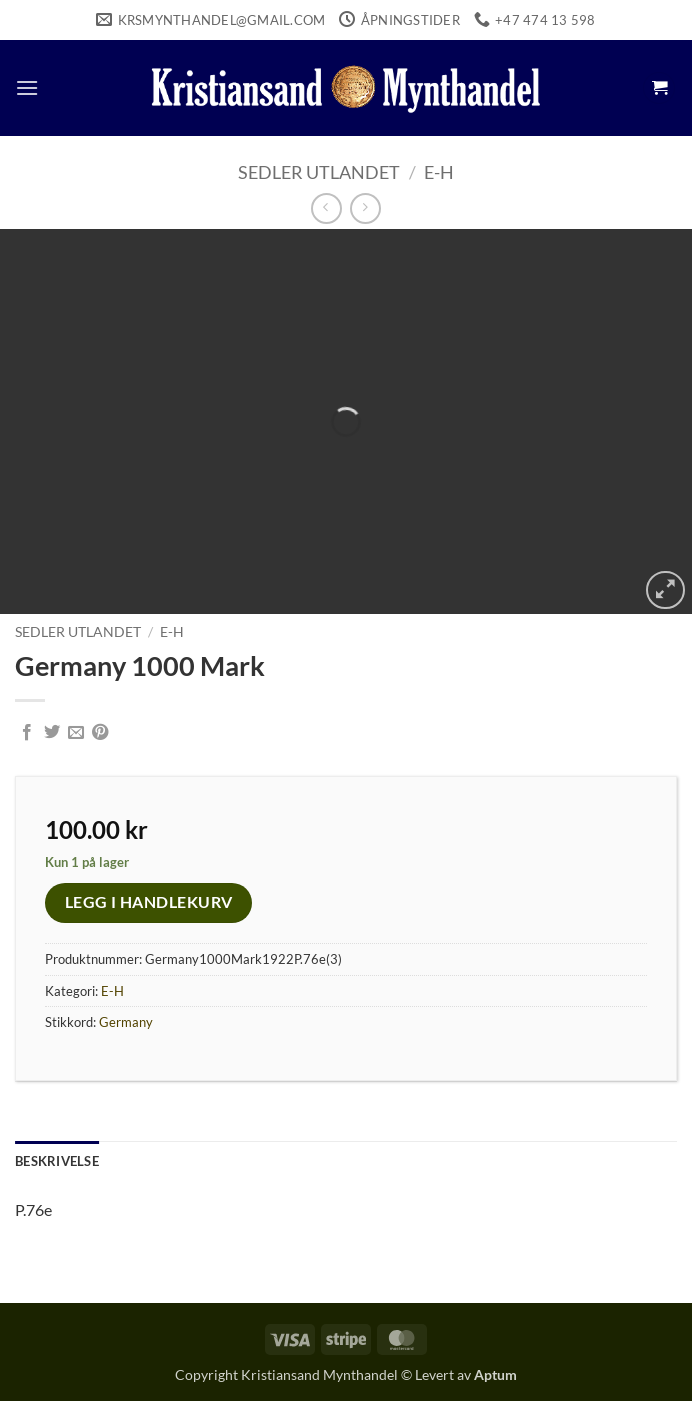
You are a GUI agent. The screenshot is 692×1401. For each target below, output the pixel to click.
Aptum (495, 1374)
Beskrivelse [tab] (57, 1161)
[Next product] (326, 208)
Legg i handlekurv (149, 902)
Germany (126, 1022)
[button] (27, 87)
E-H (439, 172)
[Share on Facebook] (27, 733)
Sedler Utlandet (319, 172)
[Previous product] (365, 208)
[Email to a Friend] (76, 733)
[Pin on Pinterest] (100, 733)
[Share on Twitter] (52, 733)
